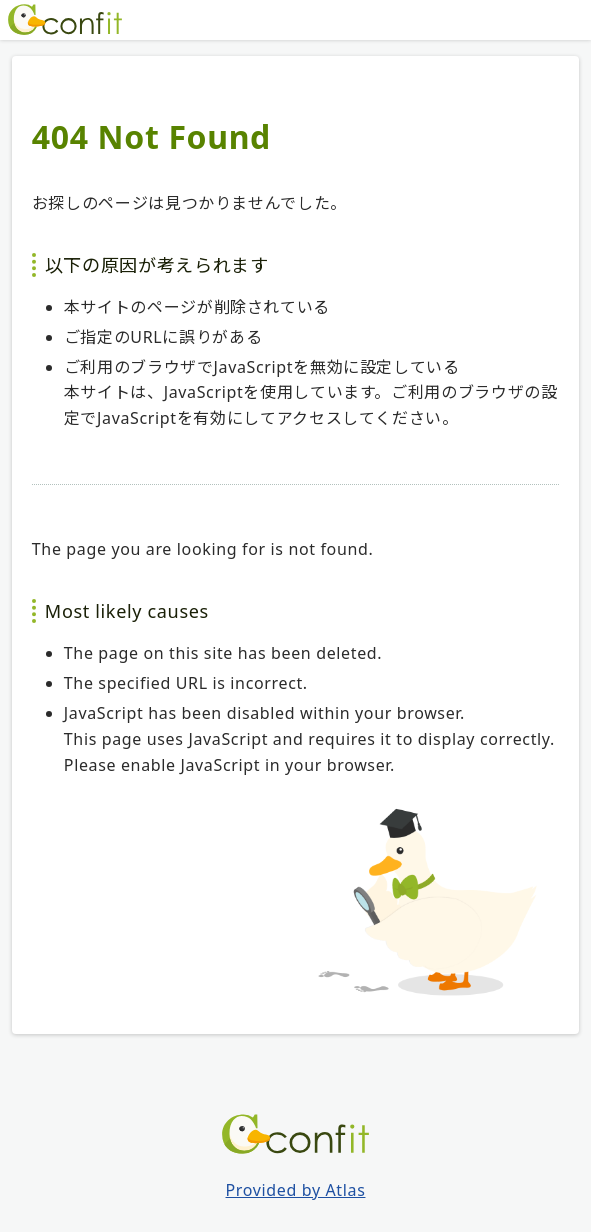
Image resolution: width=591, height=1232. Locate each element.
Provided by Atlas (296, 1190)
